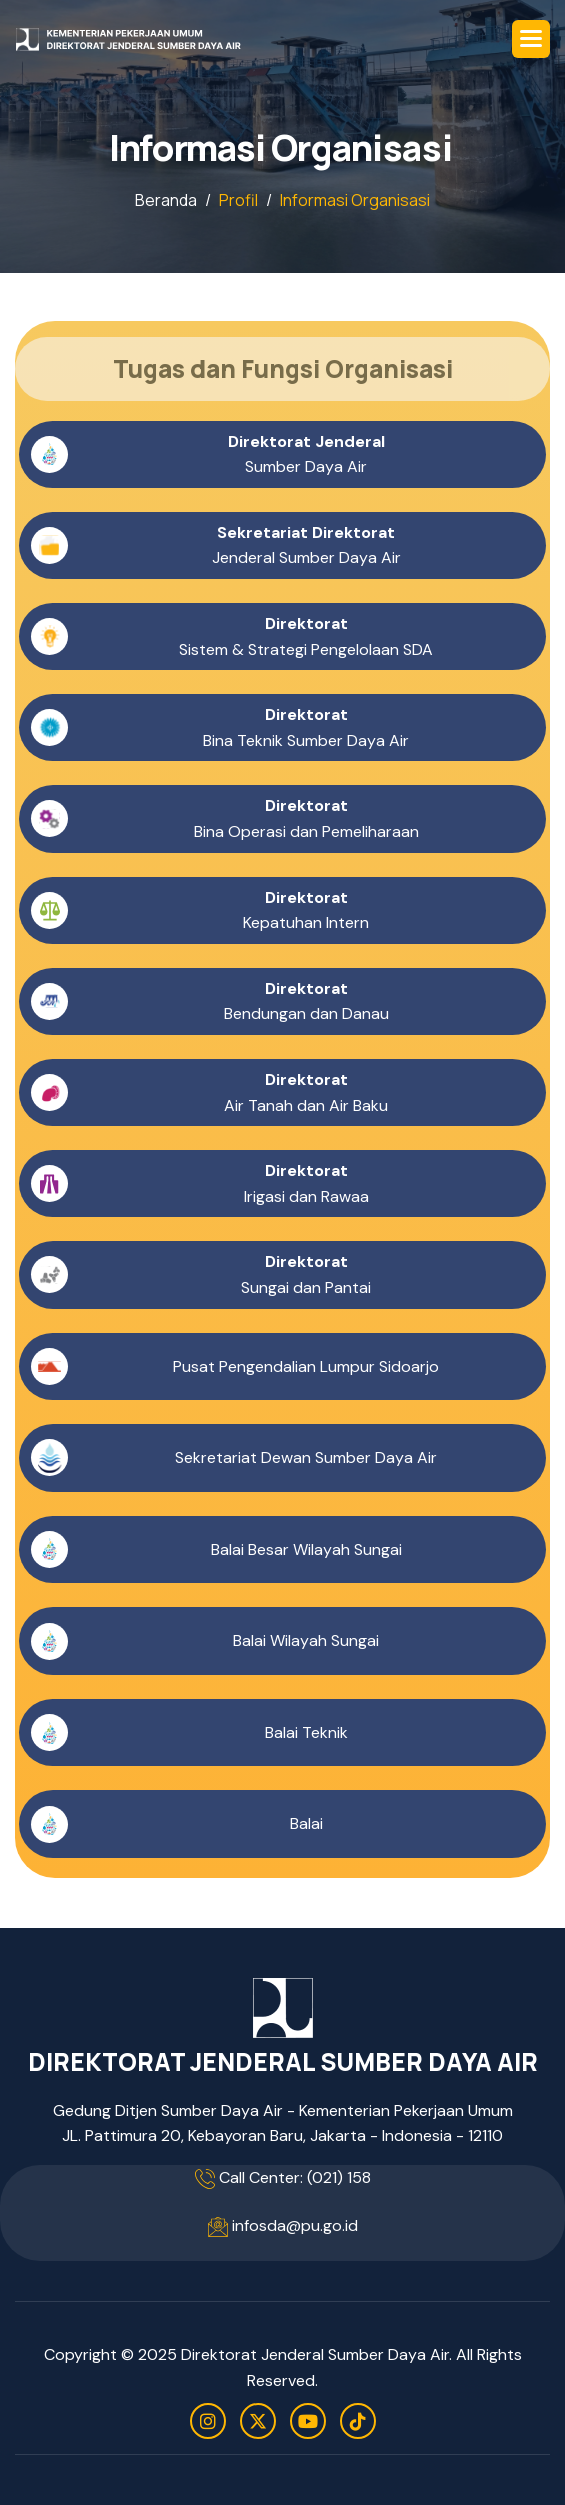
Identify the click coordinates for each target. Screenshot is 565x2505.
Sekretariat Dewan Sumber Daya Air (306, 1458)
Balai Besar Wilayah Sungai (306, 1549)
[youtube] (308, 2421)
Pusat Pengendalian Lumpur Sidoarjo (306, 1366)
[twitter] (258, 2421)
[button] (531, 39)
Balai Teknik (306, 1733)
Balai (306, 1824)
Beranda (166, 200)
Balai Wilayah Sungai (306, 1641)
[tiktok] (358, 2421)
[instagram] (208, 2421)
